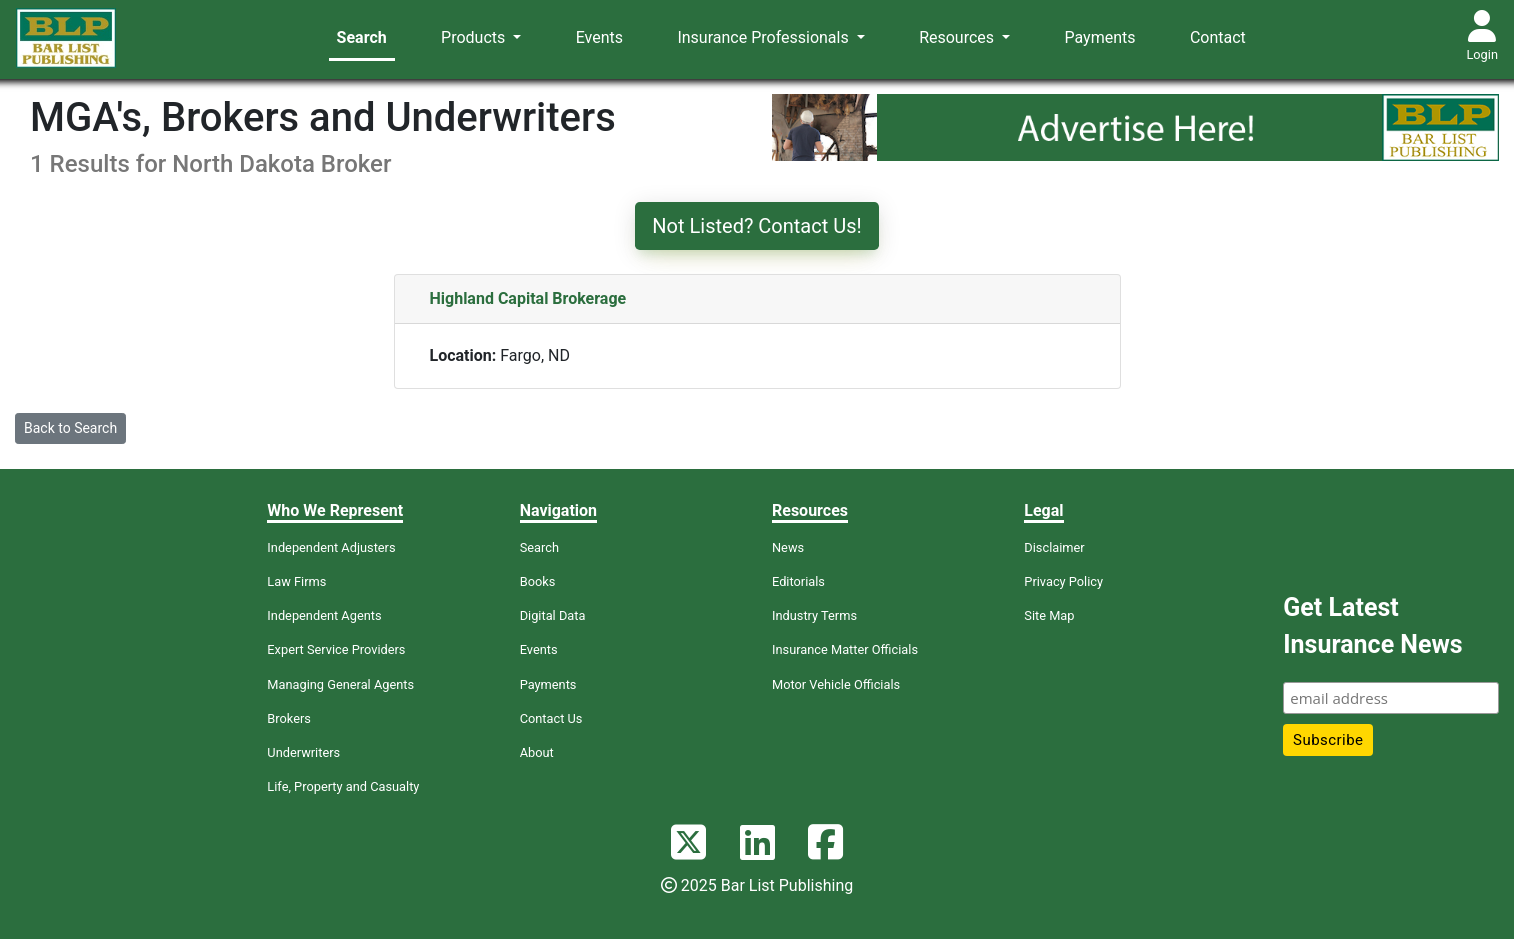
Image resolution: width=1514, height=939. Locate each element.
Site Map (1049, 615)
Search (362, 37)
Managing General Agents (340, 684)
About (537, 752)
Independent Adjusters (331, 547)
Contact (1218, 37)
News (788, 547)
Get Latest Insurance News (1372, 626)
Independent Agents (324, 615)
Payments (1100, 37)
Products (475, 37)
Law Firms (296, 581)
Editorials (798, 581)
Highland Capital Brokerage (528, 298)
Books (538, 581)
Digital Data (553, 615)
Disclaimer (1054, 547)
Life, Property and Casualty (343, 786)
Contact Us (551, 718)
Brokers (289, 718)
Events (599, 37)
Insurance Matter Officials (845, 649)
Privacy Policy (1063, 581)
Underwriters (303, 752)
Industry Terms (814, 615)
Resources (958, 37)
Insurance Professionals (764, 37)
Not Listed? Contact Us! (756, 226)
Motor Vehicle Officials (836, 684)
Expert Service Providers (336, 649)
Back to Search (70, 428)
